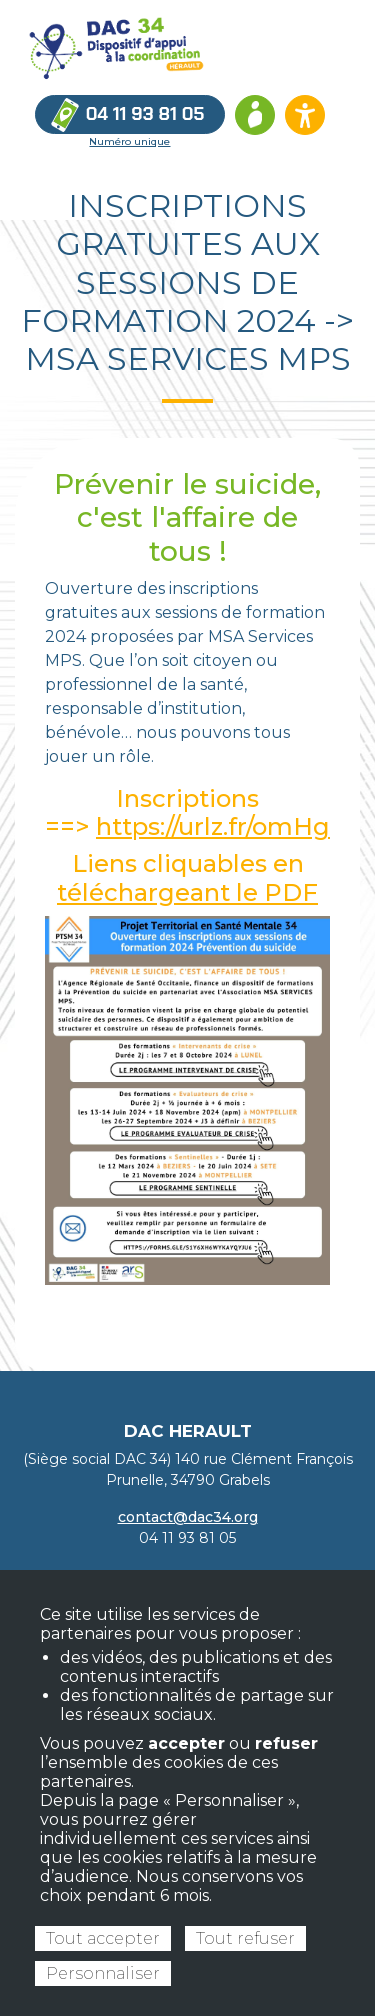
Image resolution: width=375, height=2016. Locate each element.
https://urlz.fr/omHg (213, 826)
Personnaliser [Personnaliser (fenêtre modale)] (103, 1973)
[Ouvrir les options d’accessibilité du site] (305, 115)
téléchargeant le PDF (187, 892)
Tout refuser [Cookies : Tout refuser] (245, 1938)
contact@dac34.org (188, 1517)
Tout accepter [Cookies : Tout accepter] (103, 1938)
